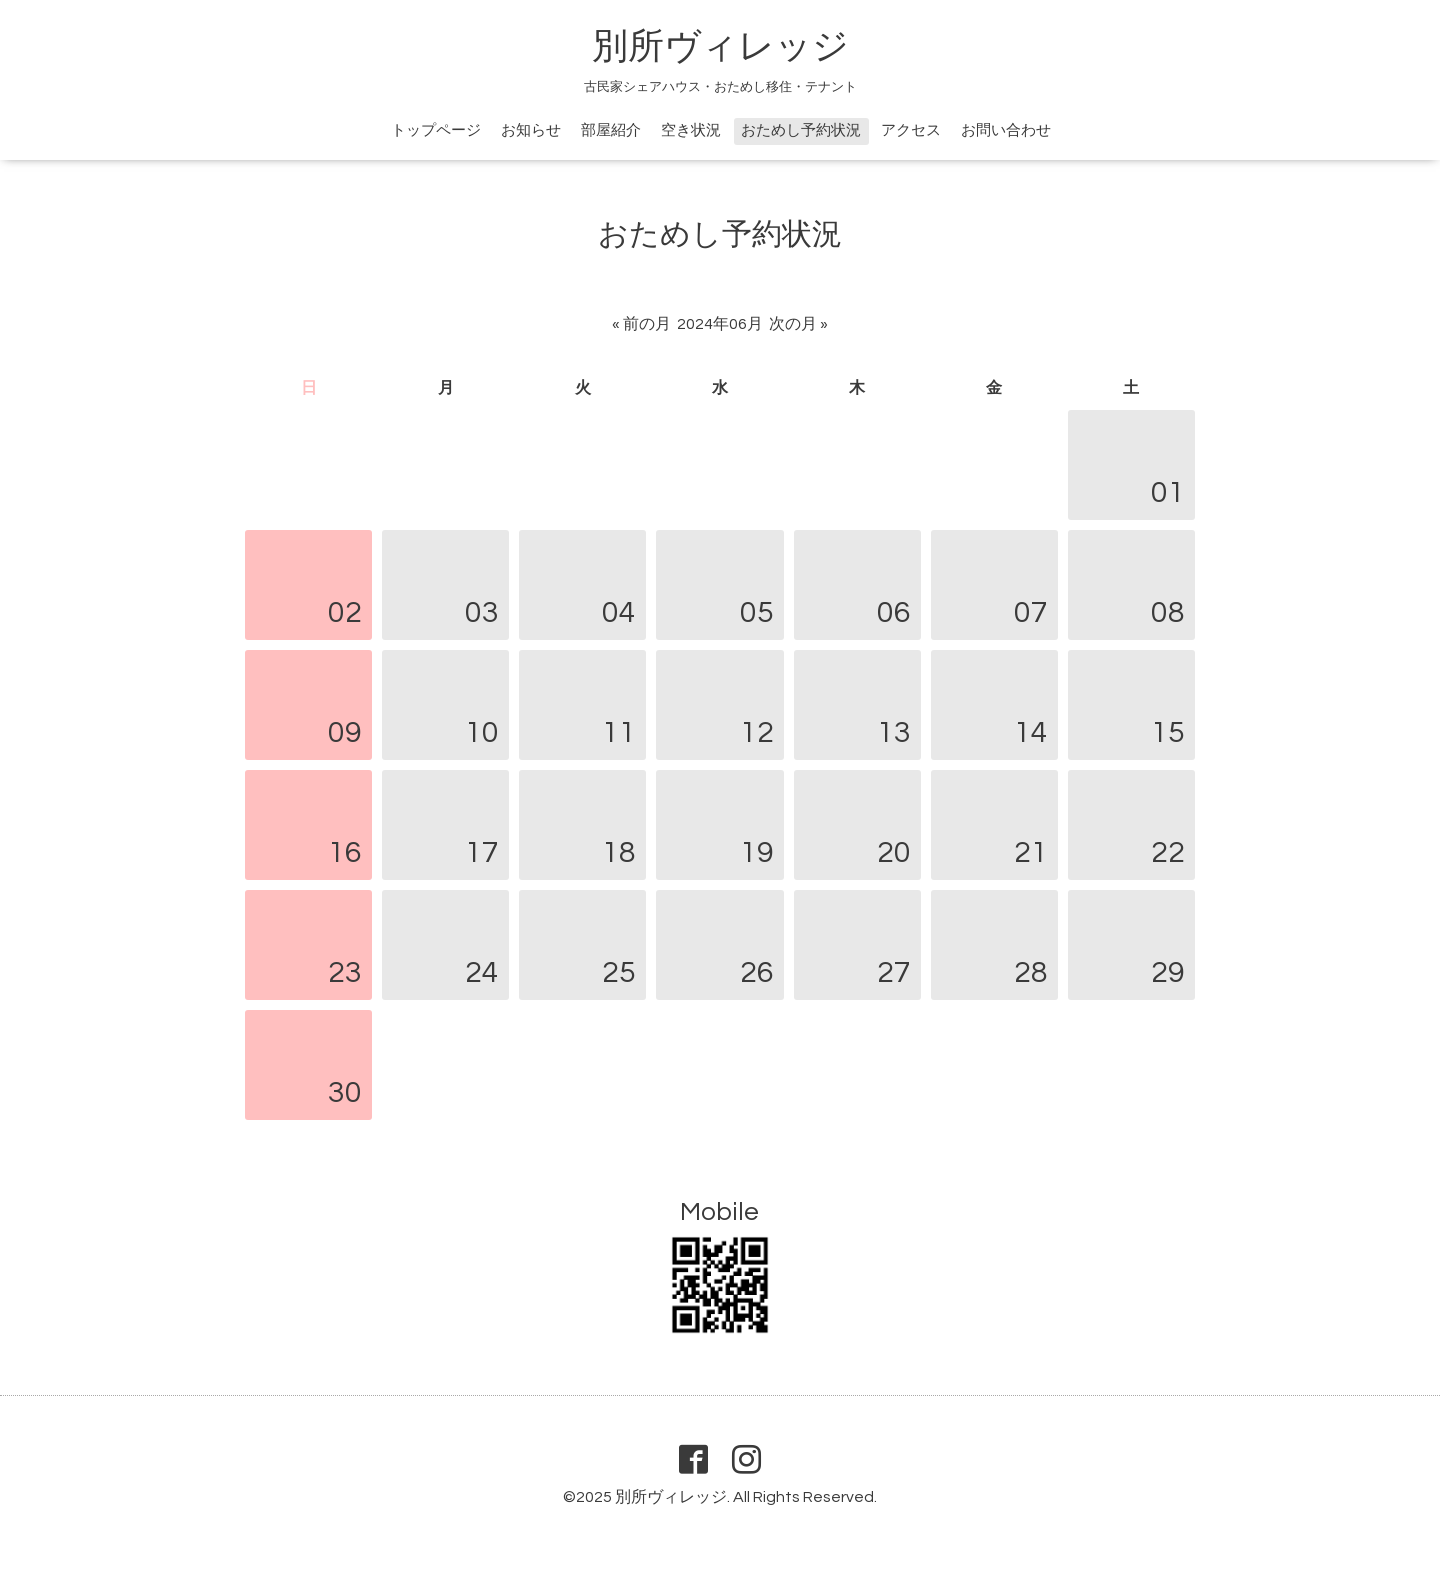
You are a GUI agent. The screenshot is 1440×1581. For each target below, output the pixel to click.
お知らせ (531, 130)
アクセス (911, 130)
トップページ (436, 130)
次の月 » (798, 324)
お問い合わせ (1006, 130)
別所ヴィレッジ (720, 47)
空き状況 (691, 130)
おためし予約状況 (801, 130)
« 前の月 (641, 324)
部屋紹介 (611, 130)
